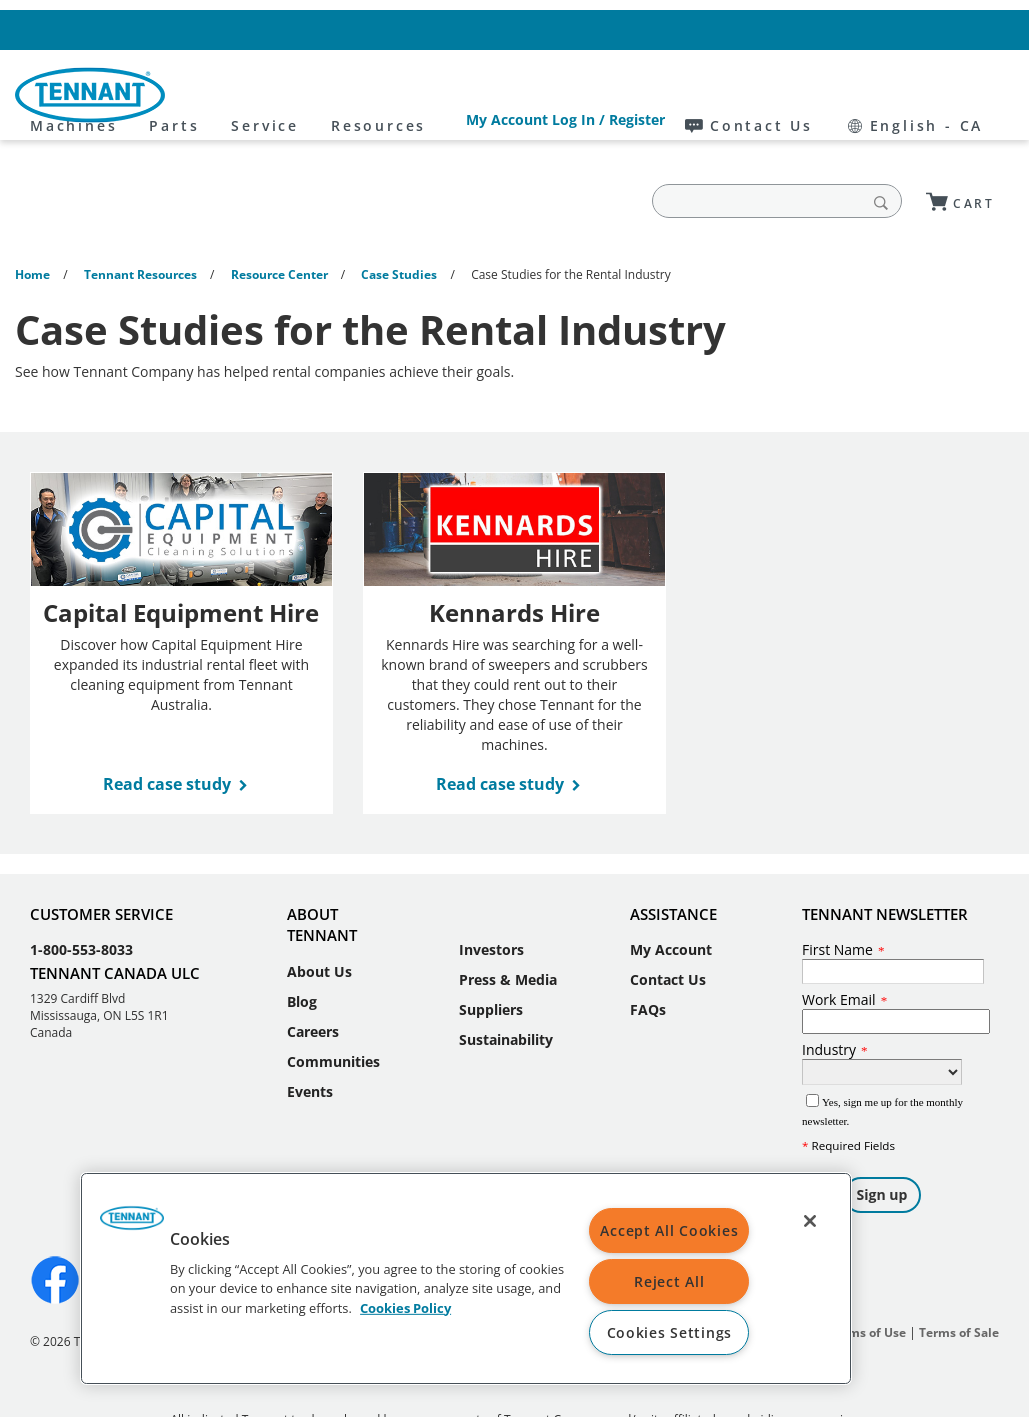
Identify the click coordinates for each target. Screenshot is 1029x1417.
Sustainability (506, 978)
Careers (313, 970)
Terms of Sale (959, 1271)
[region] (466, 1278)
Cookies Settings (670, 1332)
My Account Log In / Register (670, 29)
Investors (491, 888)
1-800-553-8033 (81, 888)
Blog (302, 940)
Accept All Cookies (669, 1230)
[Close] (810, 1221)
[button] (132, 1225)
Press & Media (508, 918)
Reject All (669, 1281)
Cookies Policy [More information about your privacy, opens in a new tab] (405, 1307)
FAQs (648, 948)
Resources (558, 95)
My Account (671, 888)
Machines (253, 95)
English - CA (953, 29)
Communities (333, 1000)
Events (310, 1030)
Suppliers (491, 948)
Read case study (167, 723)
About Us (319, 910)
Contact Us (830, 29)
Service (445, 95)
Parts (354, 95)
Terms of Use (867, 1271)
